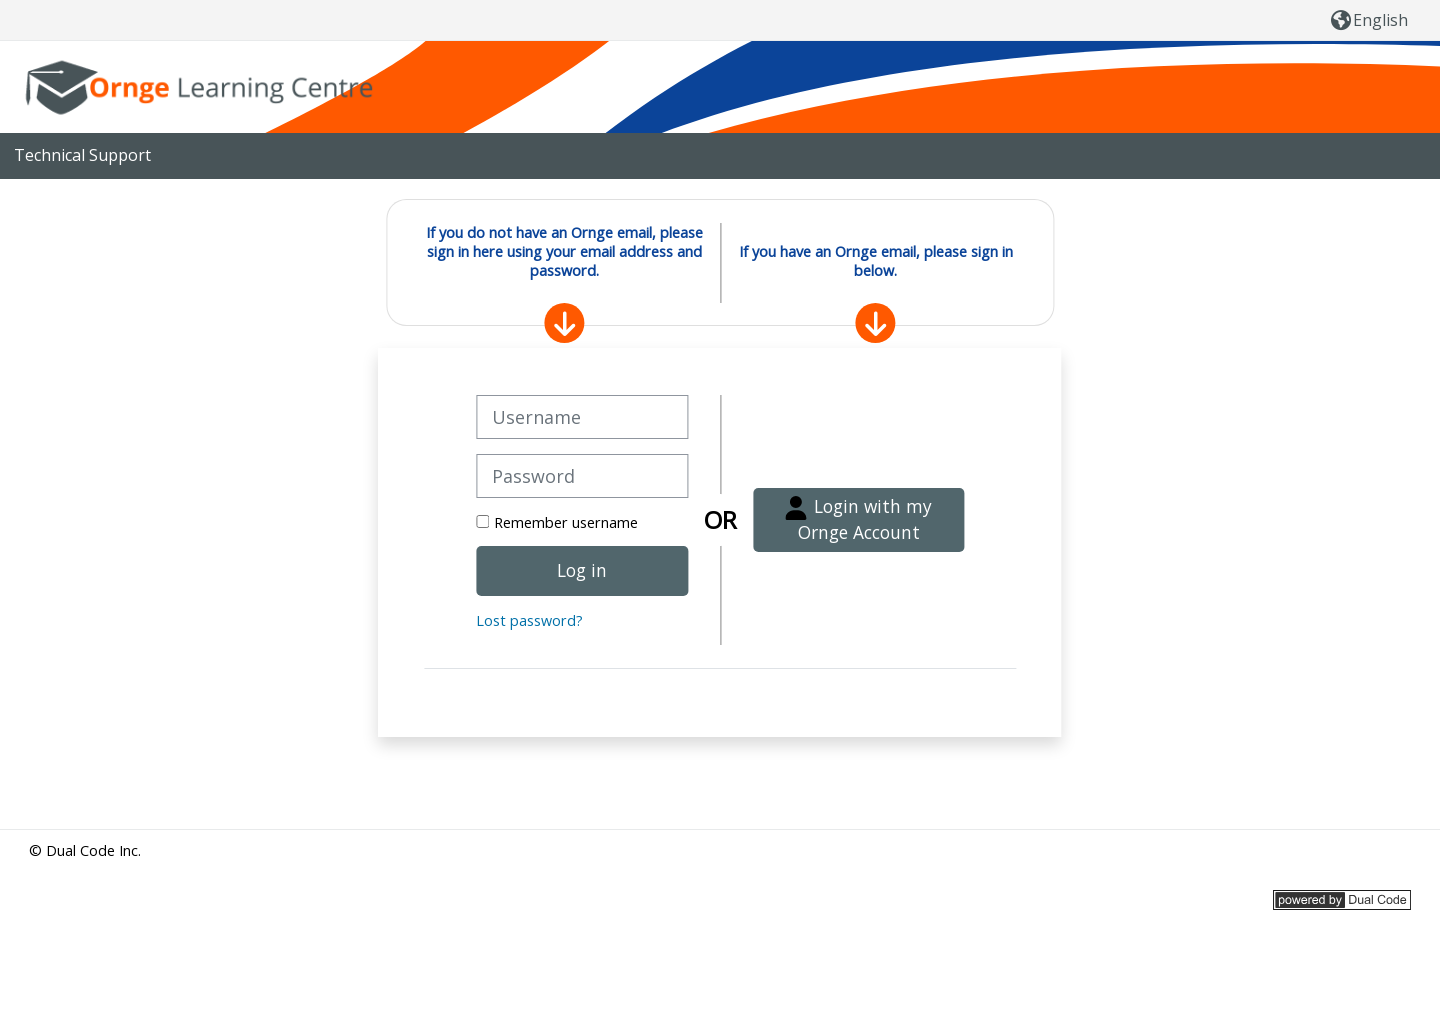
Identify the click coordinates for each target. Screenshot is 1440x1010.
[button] (1369, 19)
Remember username (566, 522)
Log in (582, 570)
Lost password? (529, 620)
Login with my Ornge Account (858, 519)
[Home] (204, 85)
